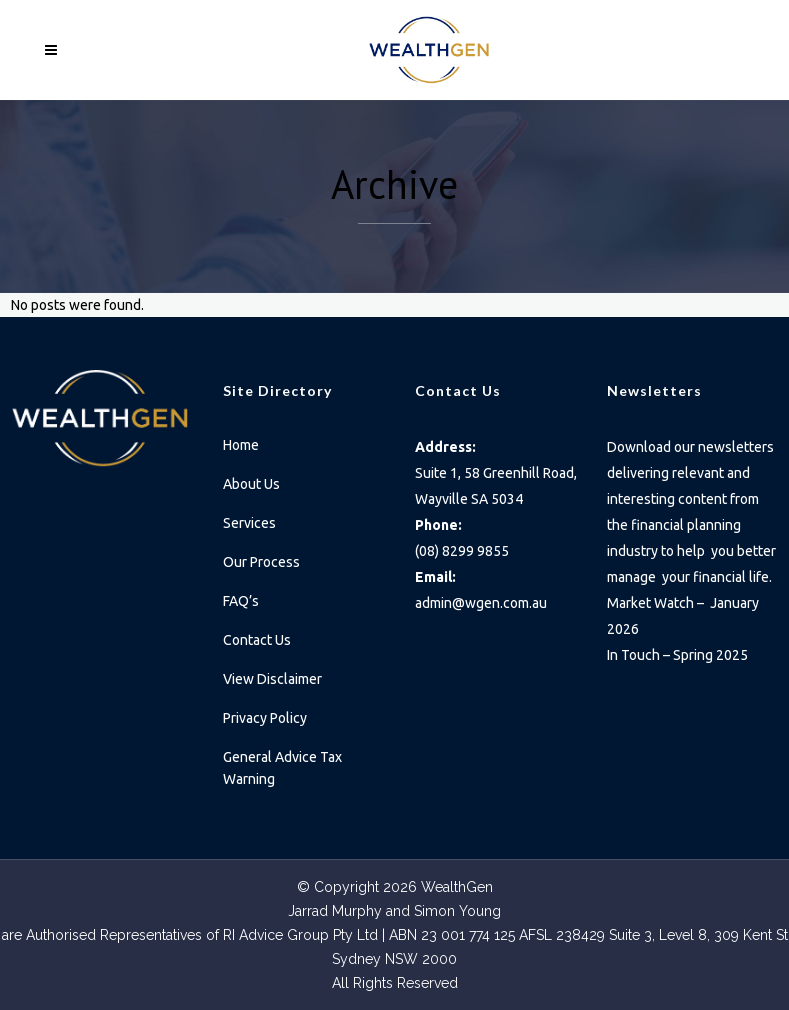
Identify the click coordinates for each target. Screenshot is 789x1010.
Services (249, 523)
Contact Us (257, 640)
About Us (251, 484)
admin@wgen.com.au (481, 603)
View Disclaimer (272, 679)
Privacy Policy (265, 718)
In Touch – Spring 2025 (679, 655)
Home (241, 445)
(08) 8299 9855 (462, 551)
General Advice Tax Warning (282, 768)
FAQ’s (241, 601)
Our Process (261, 562)
